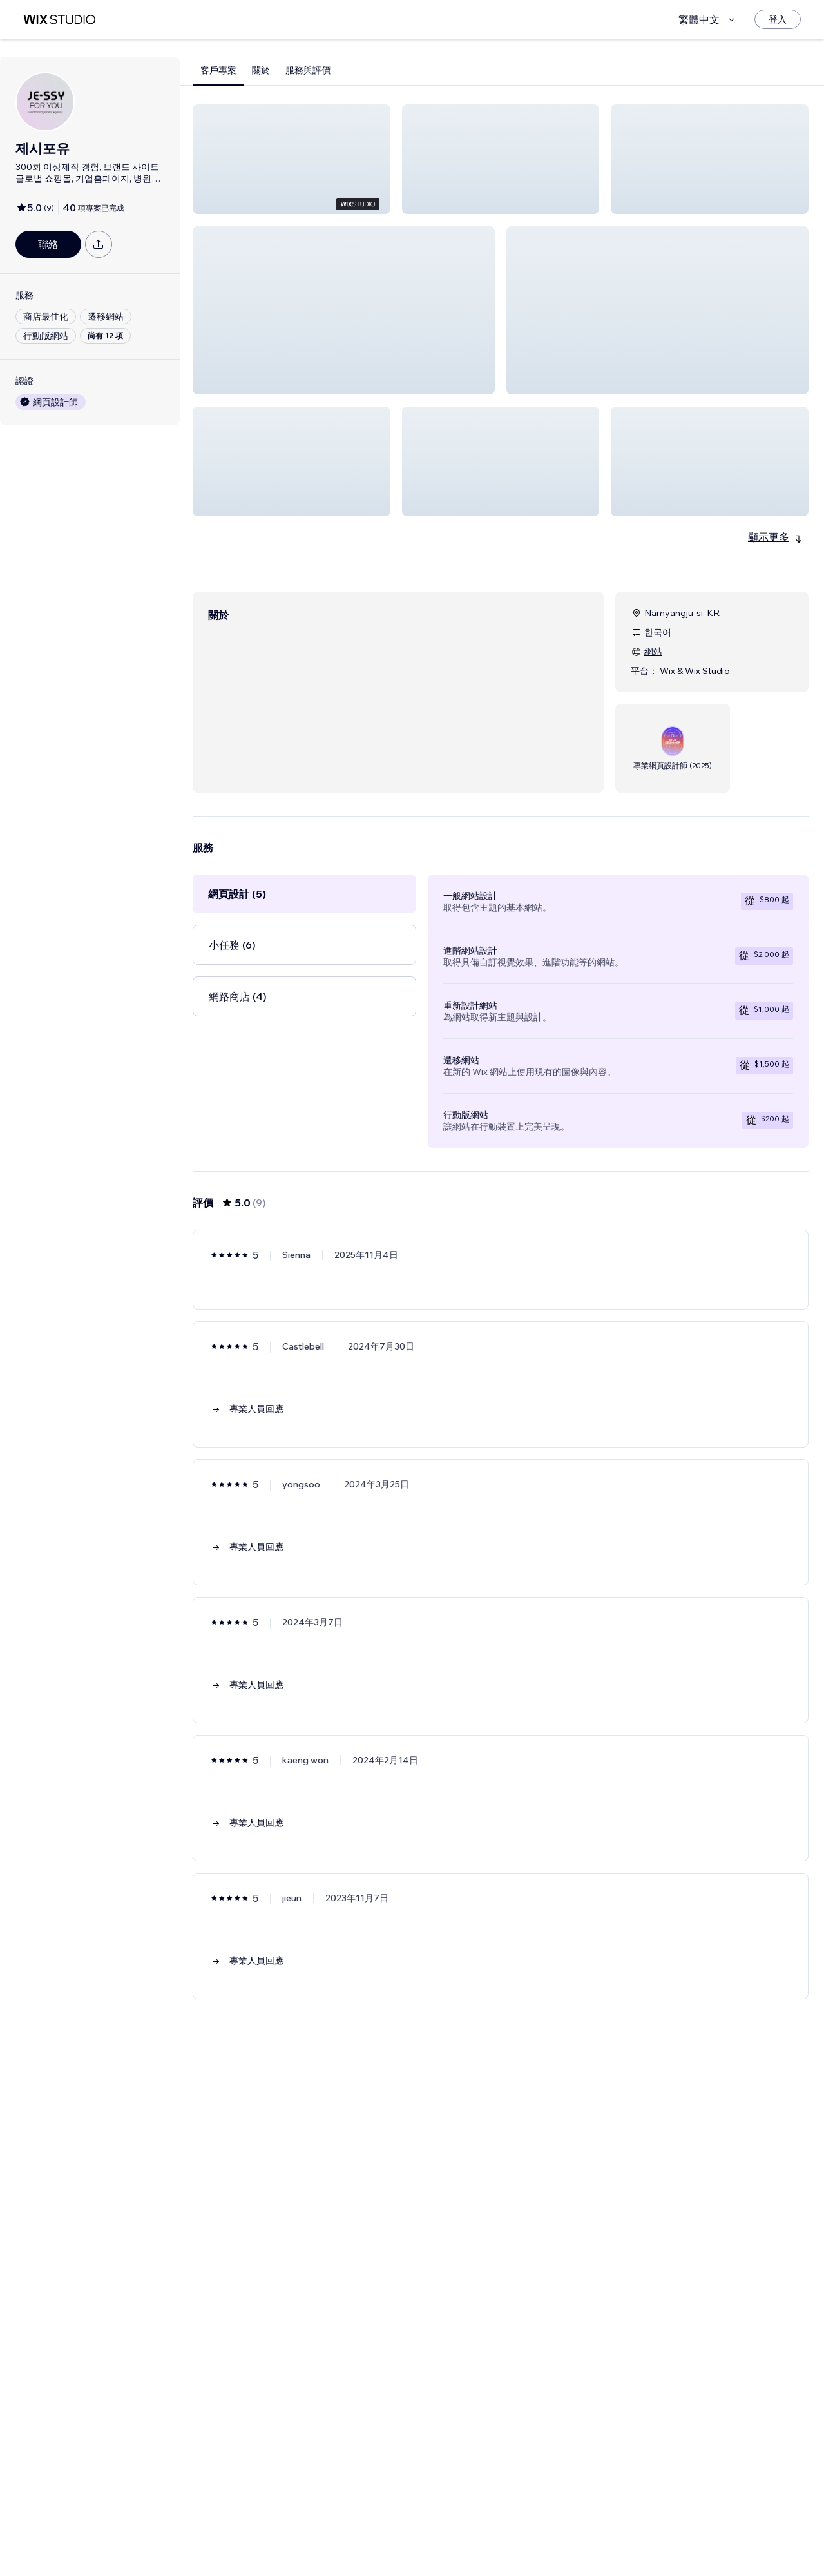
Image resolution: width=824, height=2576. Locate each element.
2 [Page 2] (512, 2529)
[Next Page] (535, 2529)
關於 (261, 70)
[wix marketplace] (59, 19)
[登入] (777, 19)
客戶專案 (218, 70)
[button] (291, 159)
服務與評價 (308, 70)
